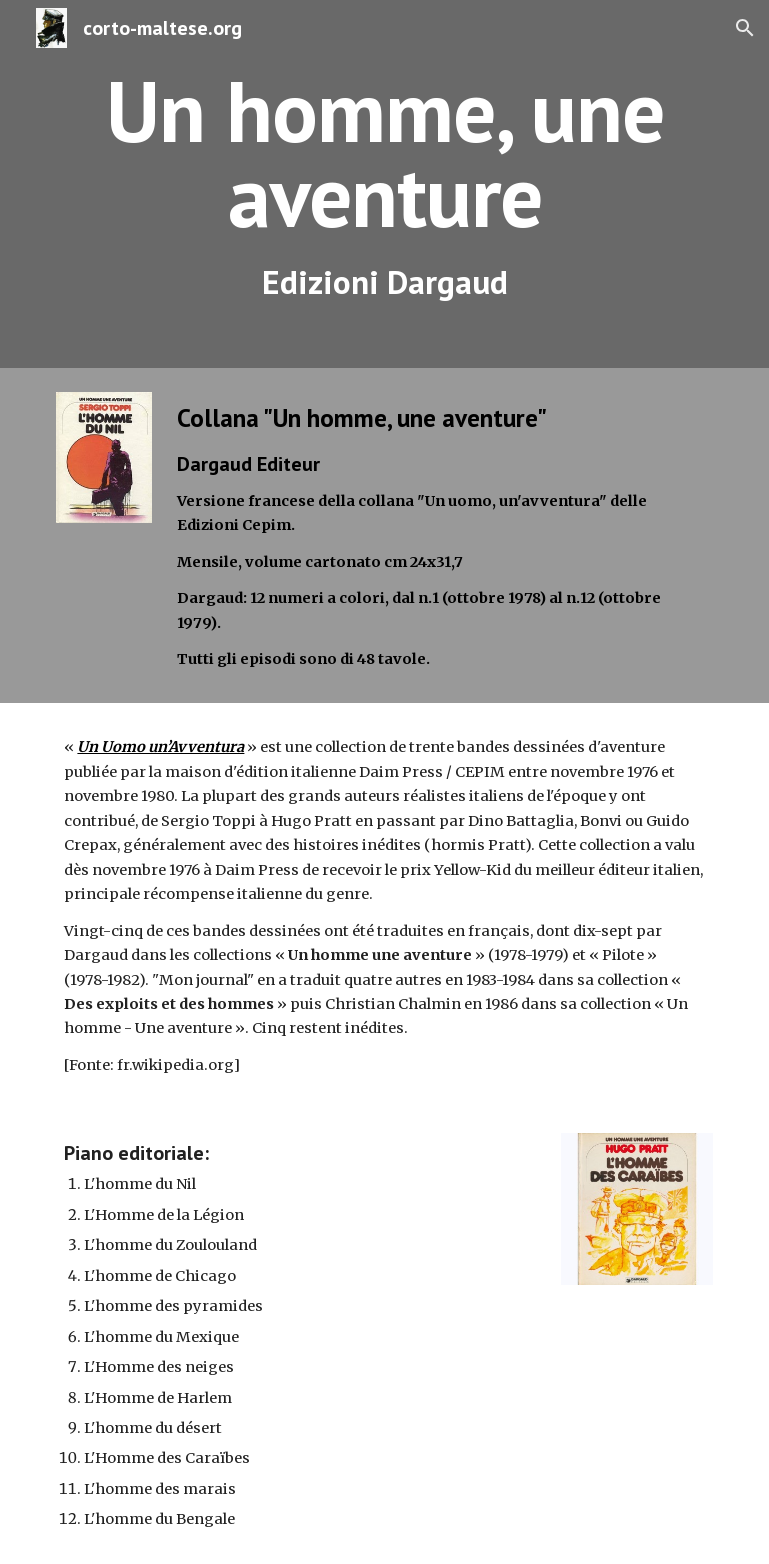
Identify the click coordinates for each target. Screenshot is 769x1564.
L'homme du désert (153, 1428)
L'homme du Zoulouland (170, 1245)
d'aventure (626, 747)
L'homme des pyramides (173, 1306)
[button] (745, 28)
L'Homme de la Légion (164, 1215)
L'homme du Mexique (161, 1337)
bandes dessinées (521, 747)
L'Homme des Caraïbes (167, 1458)
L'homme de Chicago (160, 1276)
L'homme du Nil (140, 1184)
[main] (384, 184)
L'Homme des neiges (159, 1367)
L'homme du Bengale (159, 1519)
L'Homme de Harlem (158, 1398)
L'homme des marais (160, 1489)
